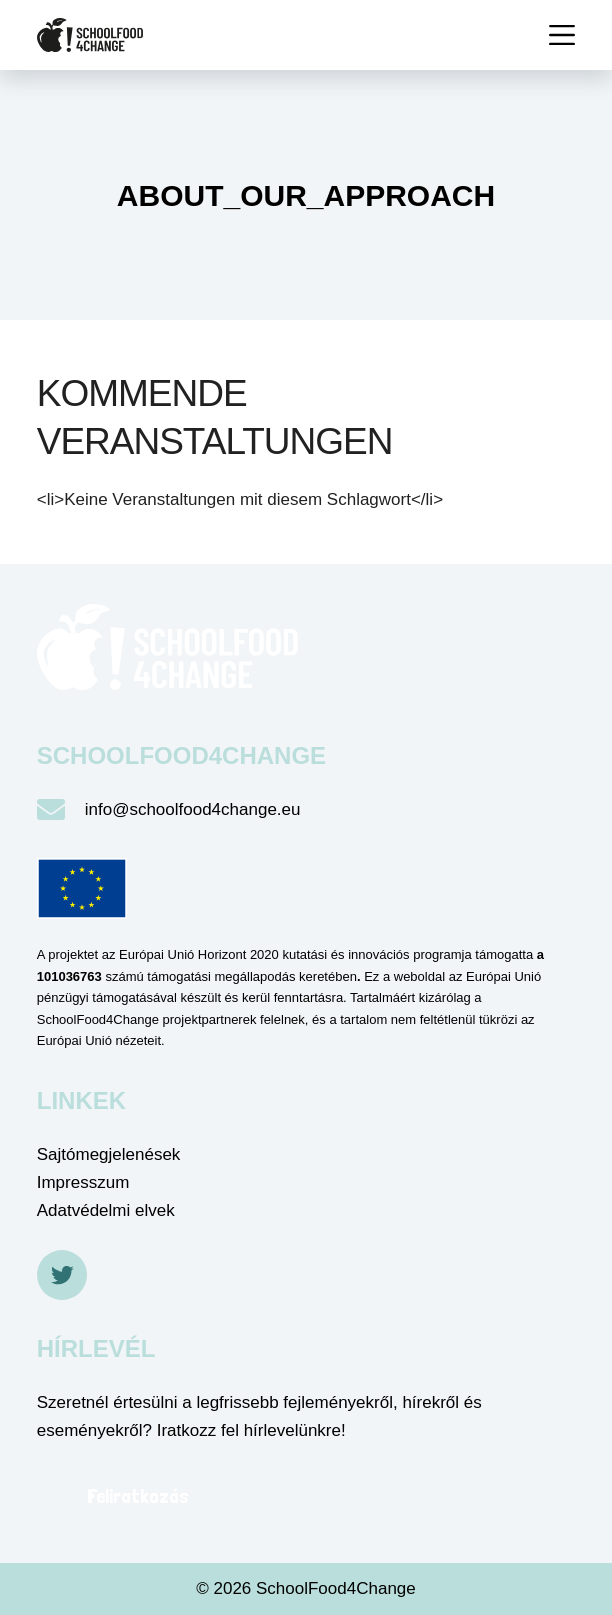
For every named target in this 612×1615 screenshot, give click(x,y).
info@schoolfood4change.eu (193, 809)
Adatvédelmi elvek (106, 1210)
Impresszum (83, 1182)
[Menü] (562, 35)
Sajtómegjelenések (109, 1154)
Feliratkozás (138, 1496)
